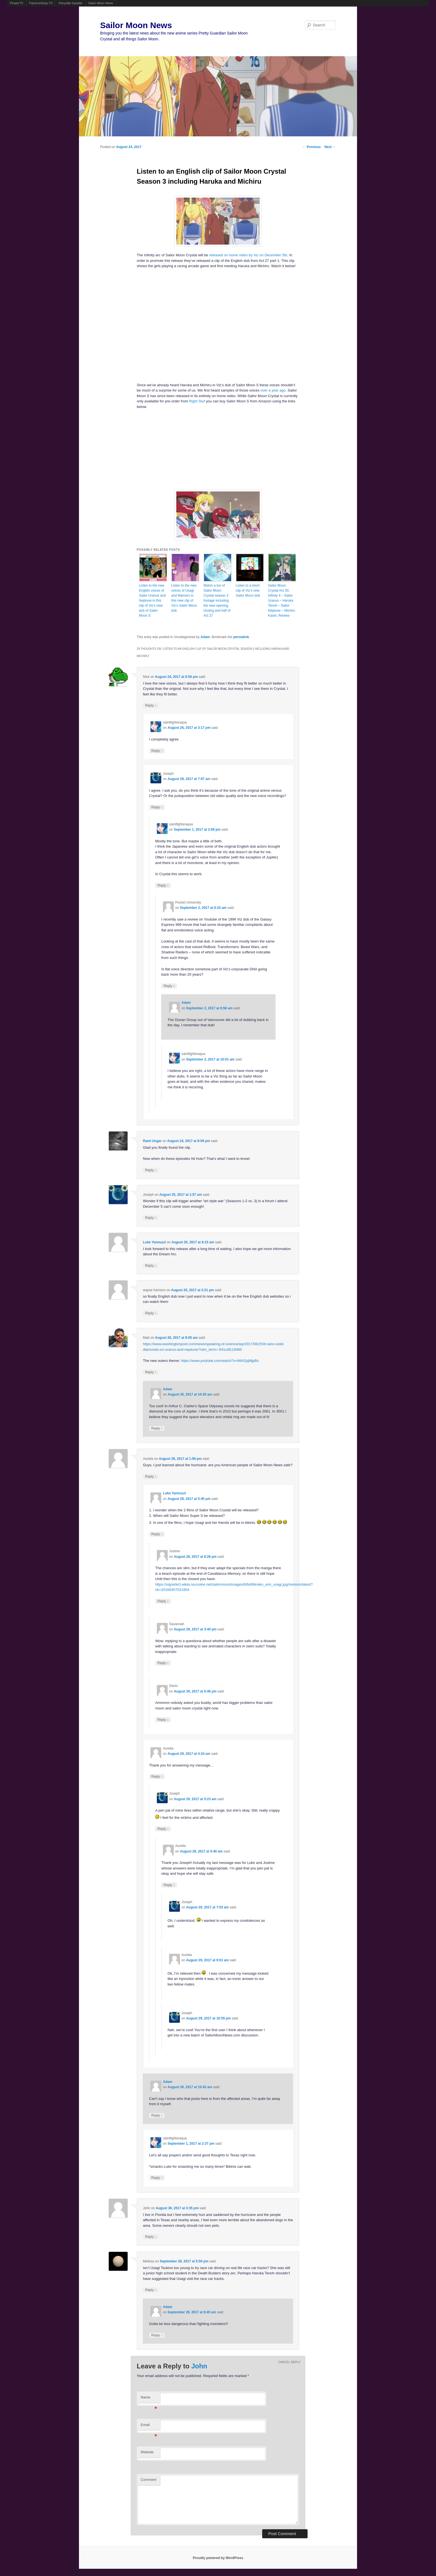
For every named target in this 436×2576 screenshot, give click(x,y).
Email (149, 2426)
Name (149, 2399)
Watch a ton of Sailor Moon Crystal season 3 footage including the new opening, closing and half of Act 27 (217, 600)
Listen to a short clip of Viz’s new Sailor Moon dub (248, 590)
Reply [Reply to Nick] (150, 705)
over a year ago (273, 390)
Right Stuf (197, 401)
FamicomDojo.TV (41, 3)
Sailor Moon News (100, 3)
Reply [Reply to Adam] (156, 1428)
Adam (205, 637)
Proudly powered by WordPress (218, 2558)
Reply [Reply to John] (150, 2236)
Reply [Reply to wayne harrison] (150, 1313)
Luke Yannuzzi (154, 1242)
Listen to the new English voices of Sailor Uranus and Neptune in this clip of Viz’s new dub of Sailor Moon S (152, 600)
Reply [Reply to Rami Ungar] (150, 1170)
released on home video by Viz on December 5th (248, 255)
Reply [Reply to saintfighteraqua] (156, 750)
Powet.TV (16, 3)
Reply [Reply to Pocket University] (169, 985)
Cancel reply (289, 2362)
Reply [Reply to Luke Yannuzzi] (150, 1265)
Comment (148, 2479)
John (199, 2366)
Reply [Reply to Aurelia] (150, 1476)
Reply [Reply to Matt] (150, 1372)
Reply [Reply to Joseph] (156, 807)
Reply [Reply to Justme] (163, 1601)
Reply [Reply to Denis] (163, 1719)
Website (147, 2452)
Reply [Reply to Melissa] (150, 2289)
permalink (241, 637)
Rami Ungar (152, 1141)
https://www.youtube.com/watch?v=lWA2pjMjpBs (220, 1361)
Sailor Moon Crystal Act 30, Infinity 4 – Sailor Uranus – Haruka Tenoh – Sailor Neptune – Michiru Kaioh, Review (281, 600)
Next (330, 147)
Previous (312, 147)
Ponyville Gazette (71, 3)
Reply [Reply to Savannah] (163, 1662)
